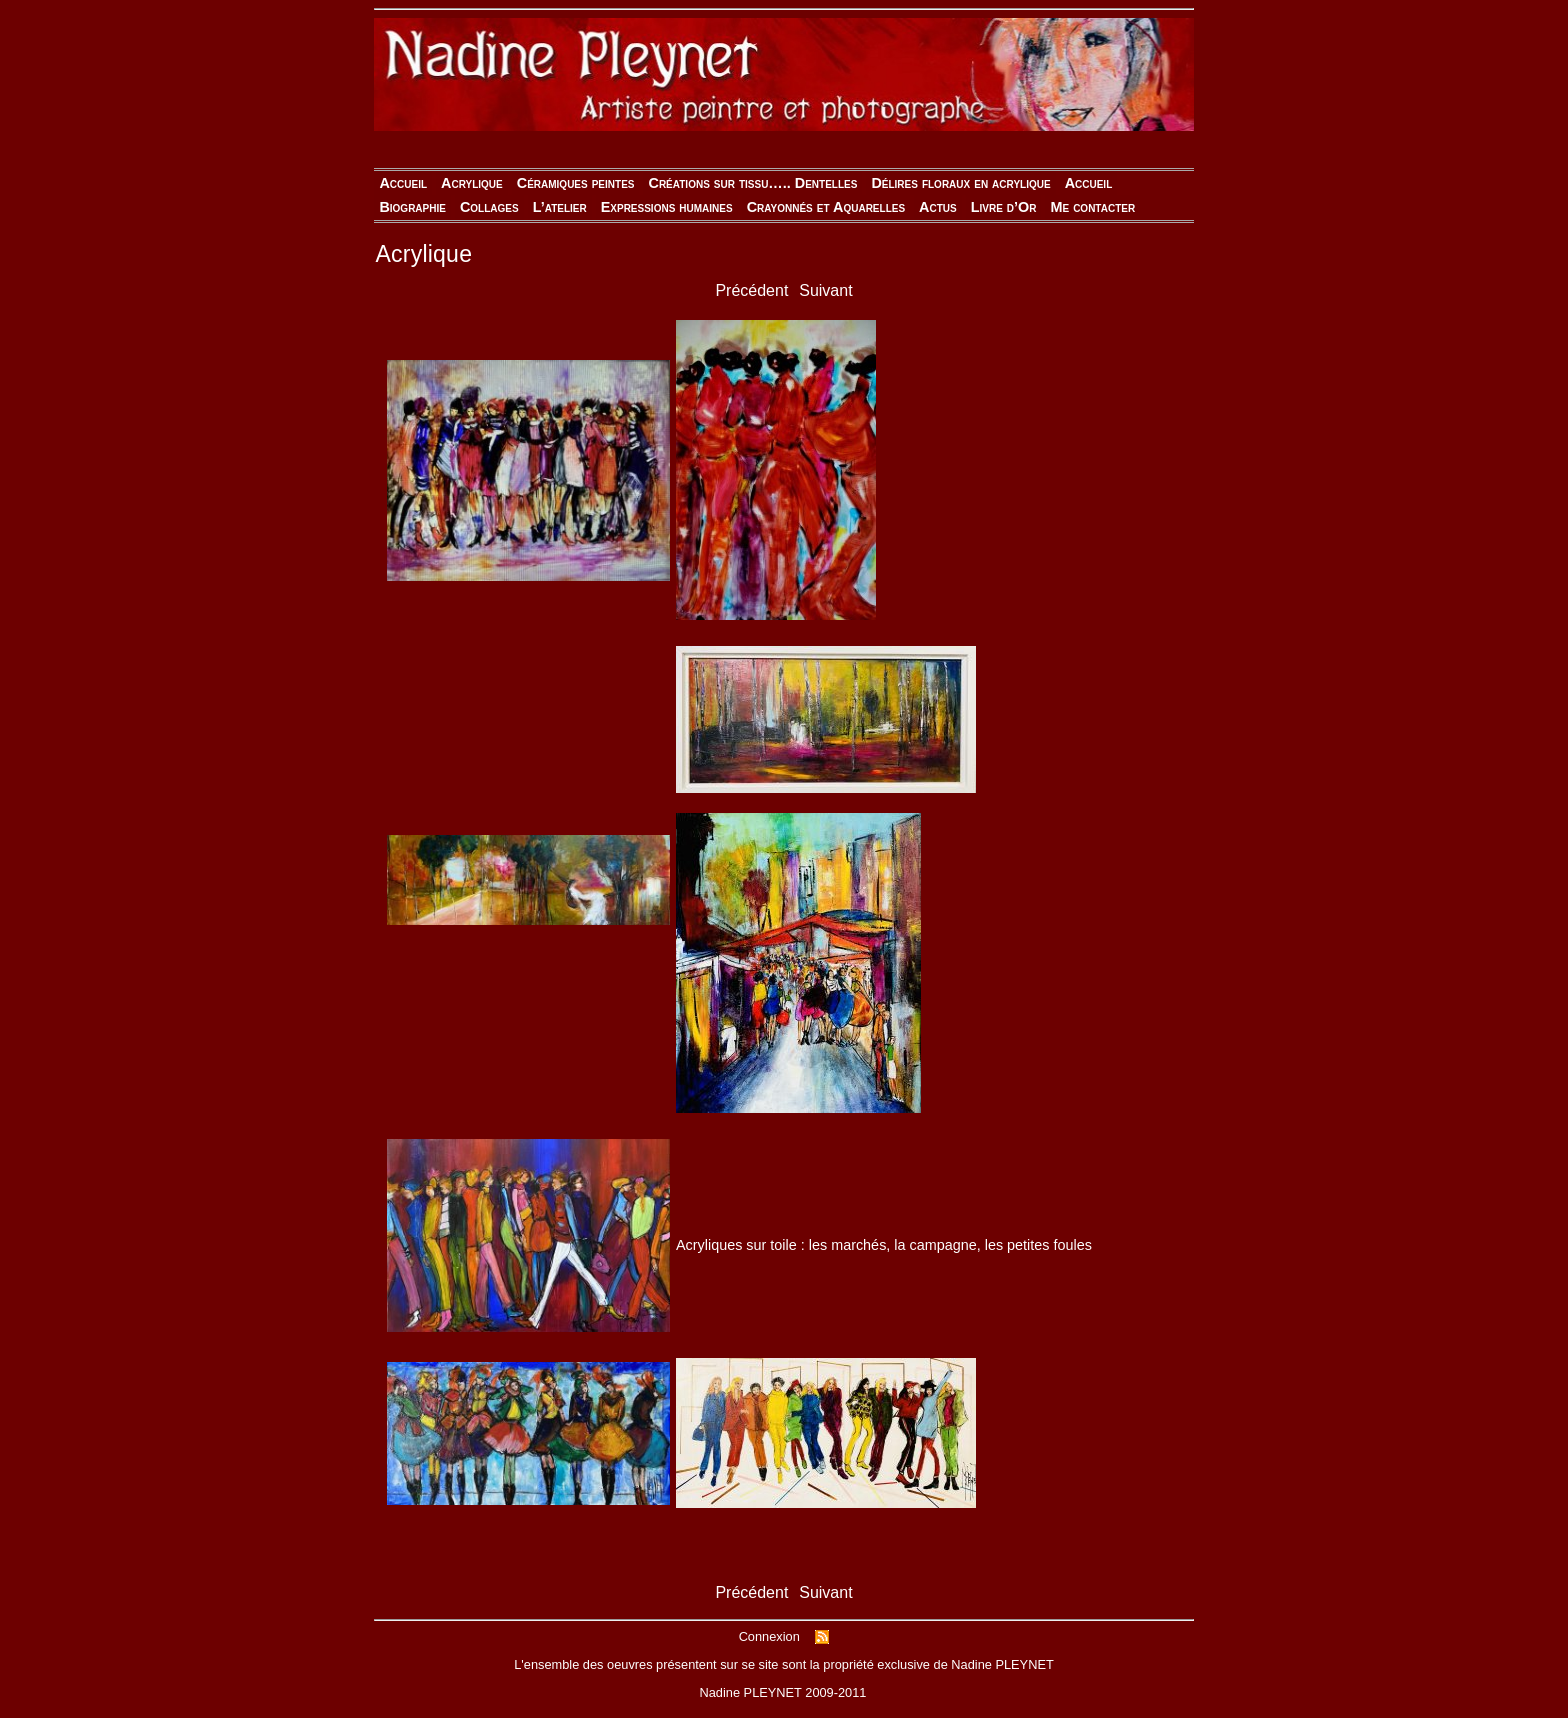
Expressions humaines (667, 207)
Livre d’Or (1004, 207)
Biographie (412, 207)
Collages (489, 207)
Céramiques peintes (576, 183)
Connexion (769, 1636)
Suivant (825, 290)
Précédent (751, 290)
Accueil (403, 183)
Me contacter (1092, 207)
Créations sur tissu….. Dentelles (752, 183)
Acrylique (472, 183)
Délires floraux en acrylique (960, 183)
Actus (938, 207)
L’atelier (560, 207)
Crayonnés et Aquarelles (826, 207)
